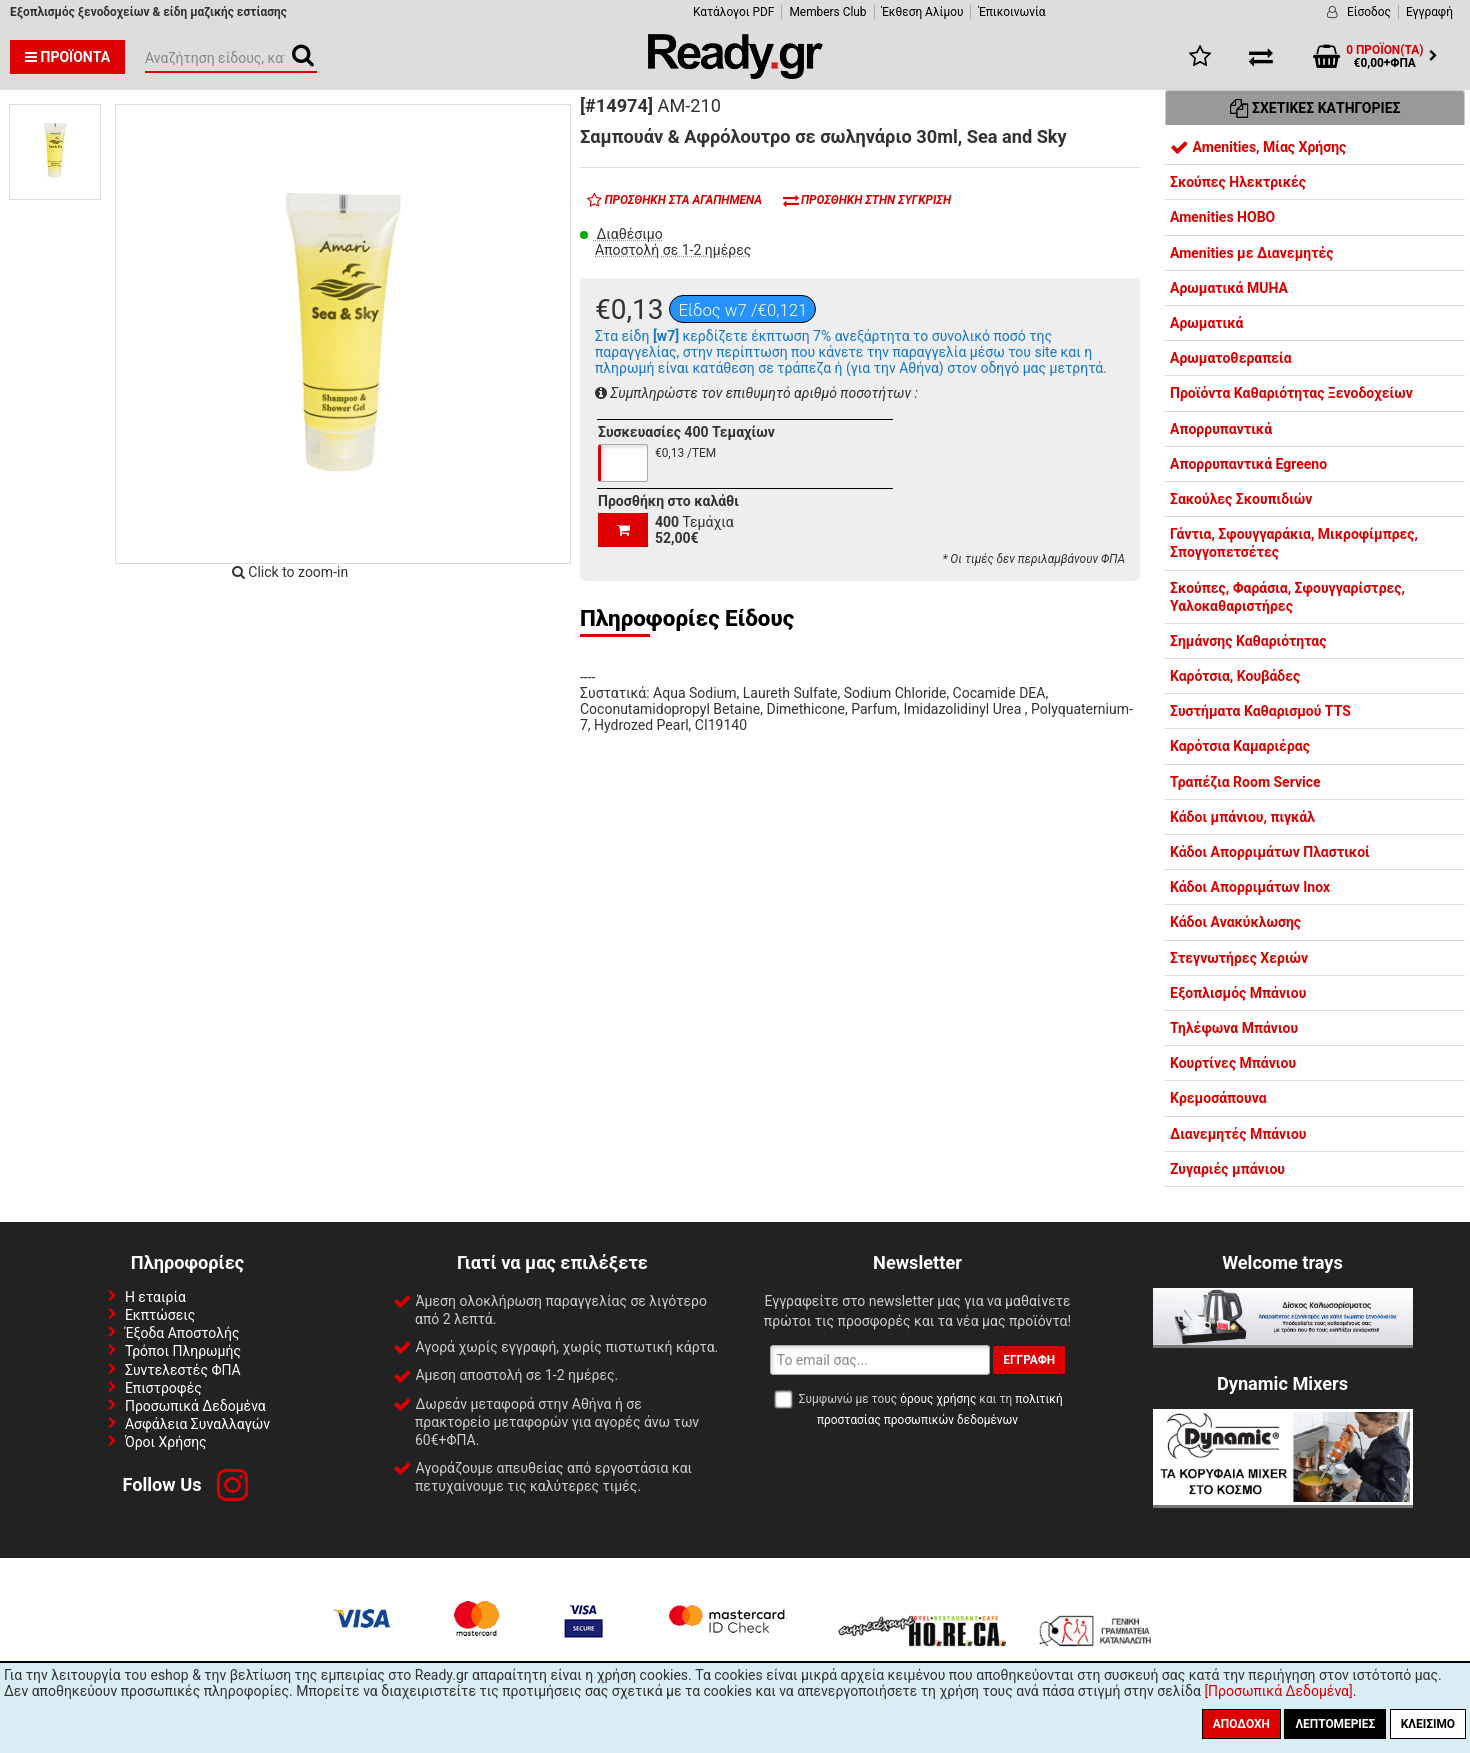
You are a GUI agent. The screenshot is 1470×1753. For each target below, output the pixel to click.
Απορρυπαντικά (1221, 429)
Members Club (827, 12)
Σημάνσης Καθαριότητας (1248, 641)
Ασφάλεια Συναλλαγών (197, 1424)
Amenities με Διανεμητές (1251, 253)
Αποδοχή (1241, 1724)
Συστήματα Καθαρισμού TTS (1260, 711)
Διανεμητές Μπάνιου (1238, 1134)
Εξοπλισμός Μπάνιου (1238, 993)
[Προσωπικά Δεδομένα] (1278, 1691)
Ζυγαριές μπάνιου (1227, 1169)
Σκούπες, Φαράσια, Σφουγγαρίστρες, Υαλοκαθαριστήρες (1287, 597)
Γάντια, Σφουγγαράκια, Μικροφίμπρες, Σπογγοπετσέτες (1294, 543)
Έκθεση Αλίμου (923, 12)
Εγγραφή (1429, 12)
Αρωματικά (1206, 323)
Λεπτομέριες (1335, 1724)
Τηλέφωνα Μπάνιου (1234, 1028)
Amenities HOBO (1222, 217)
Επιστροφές (163, 1388)
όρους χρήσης (938, 1399)
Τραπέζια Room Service (1245, 782)
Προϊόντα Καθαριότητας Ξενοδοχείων (1291, 393)
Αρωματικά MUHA (1229, 288)
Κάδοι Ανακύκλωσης (1235, 922)
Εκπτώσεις (160, 1315)
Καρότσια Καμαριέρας (1240, 746)
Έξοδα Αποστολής (182, 1333)
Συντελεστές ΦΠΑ (183, 1370)
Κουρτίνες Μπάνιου (1233, 1063)
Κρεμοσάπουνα (1218, 1098)
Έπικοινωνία (1011, 12)
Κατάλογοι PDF (733, 12)
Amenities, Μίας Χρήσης (1258, 147)
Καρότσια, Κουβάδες (1235, 676)
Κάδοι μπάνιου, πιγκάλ (1242, 817)
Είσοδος (1369, 12)
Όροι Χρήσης (166, 1442)
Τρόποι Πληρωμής (183, 1351)
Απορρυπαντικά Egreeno (1248, 464)
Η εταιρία (155, 1297)
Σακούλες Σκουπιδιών (1241, 499)
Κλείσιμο (1428, 1724)
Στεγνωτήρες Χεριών (1239, 958)
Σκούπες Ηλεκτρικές (1238, 182)
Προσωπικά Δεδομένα (195, 1406)
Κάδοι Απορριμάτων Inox (1250, 887)
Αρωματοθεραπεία (1231, 358)
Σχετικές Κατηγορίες (1315, 108)
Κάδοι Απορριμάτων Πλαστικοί (1270, 852)
